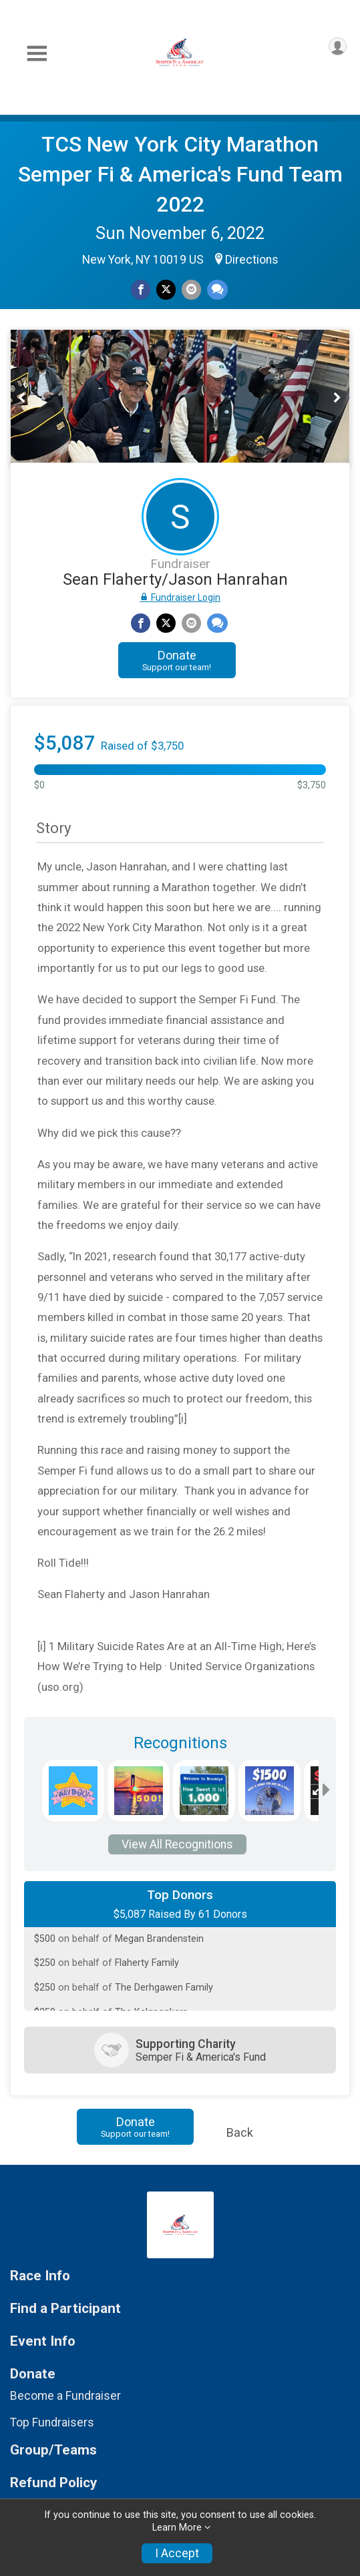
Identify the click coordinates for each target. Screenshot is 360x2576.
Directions (252, 259)
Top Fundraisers (52, 2422)
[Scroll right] (326, 1790)
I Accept (177, 2553)
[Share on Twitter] (166, 289)
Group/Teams (53, 2450)
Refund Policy (53, 2483)
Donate (176, 660)
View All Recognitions (177, 1844)
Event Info (42, 2341)
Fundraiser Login (180, 597)
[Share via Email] (191, 289)
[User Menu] (338, 46)
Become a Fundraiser (65, 2395)
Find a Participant (65, 2308)
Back (239, 2132)
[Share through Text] (217, 289)
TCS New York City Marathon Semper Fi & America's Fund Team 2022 (180, 174)
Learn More (177, 2527)
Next (344, 397)
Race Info (40, 2276)
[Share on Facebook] (140, 289)
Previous (29, 397)
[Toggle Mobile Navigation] (36, 53)
